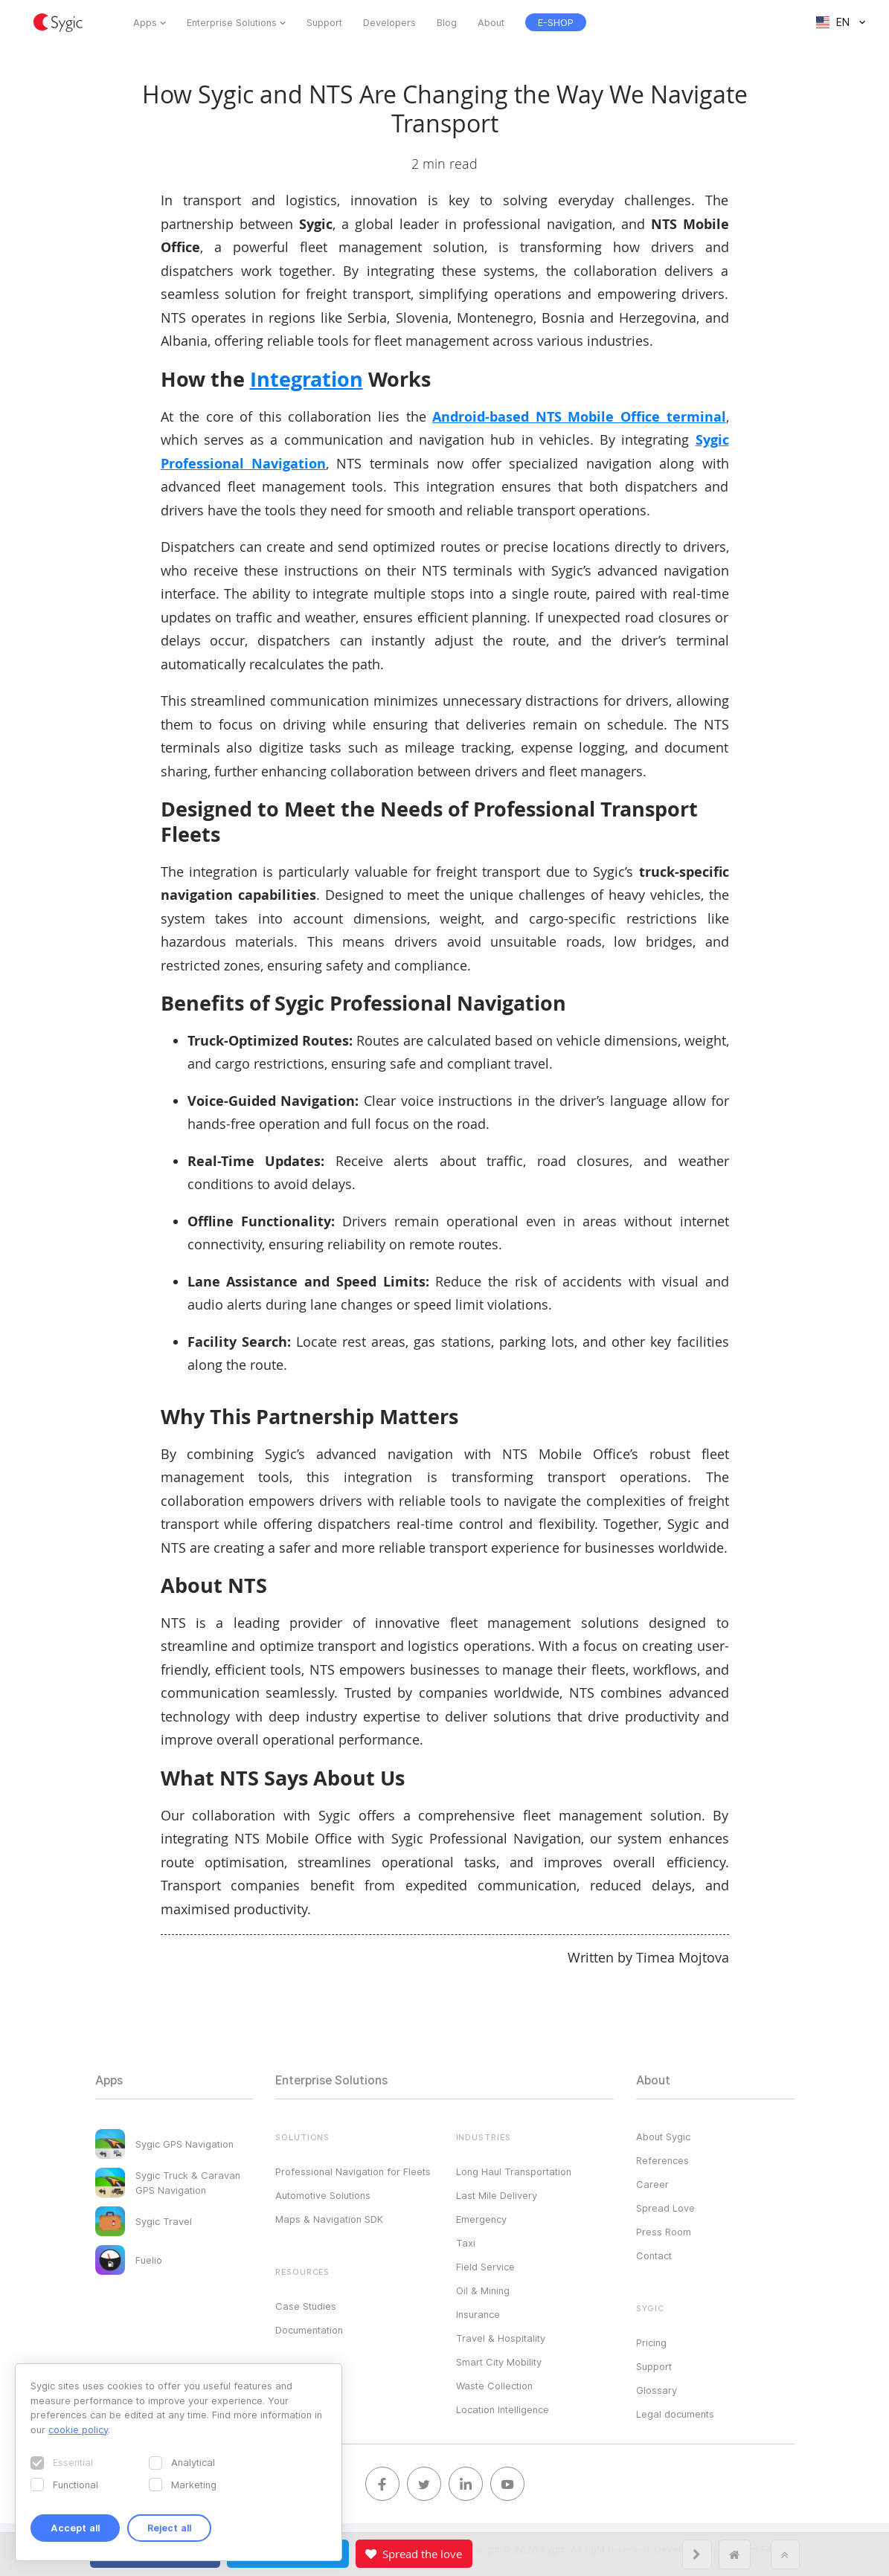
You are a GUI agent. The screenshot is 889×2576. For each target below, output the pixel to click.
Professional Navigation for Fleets (353, 2171)
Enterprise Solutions (232, 22)
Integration (306, 379)
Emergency (481, 2219)
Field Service (485, 2267)
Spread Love (665, 2208)
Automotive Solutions (322, 2195)
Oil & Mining (483, 2290)
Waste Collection (494, 2386)
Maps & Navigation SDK (329, 2219)
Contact (654, 2255)
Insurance (478, 2314)
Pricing (651, 2342)
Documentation (309, 2330)
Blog (447, 22)
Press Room (663, 2232)
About (491, 22)
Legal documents (675, 2414)
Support (324, 22)
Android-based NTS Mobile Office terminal (578, 417)
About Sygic (663, 2136)
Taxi (465, 2243)
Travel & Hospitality (500, 2338)
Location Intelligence (502, 2409)
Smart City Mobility (499, 2362)
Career (652, 2184)
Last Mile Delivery (496, 2195)
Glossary (656, 2390)
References (662, 2160)
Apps (145, 22)
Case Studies (305, 2306)
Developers (389, 22)
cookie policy (78, 2429)
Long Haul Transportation (513, 2171)
